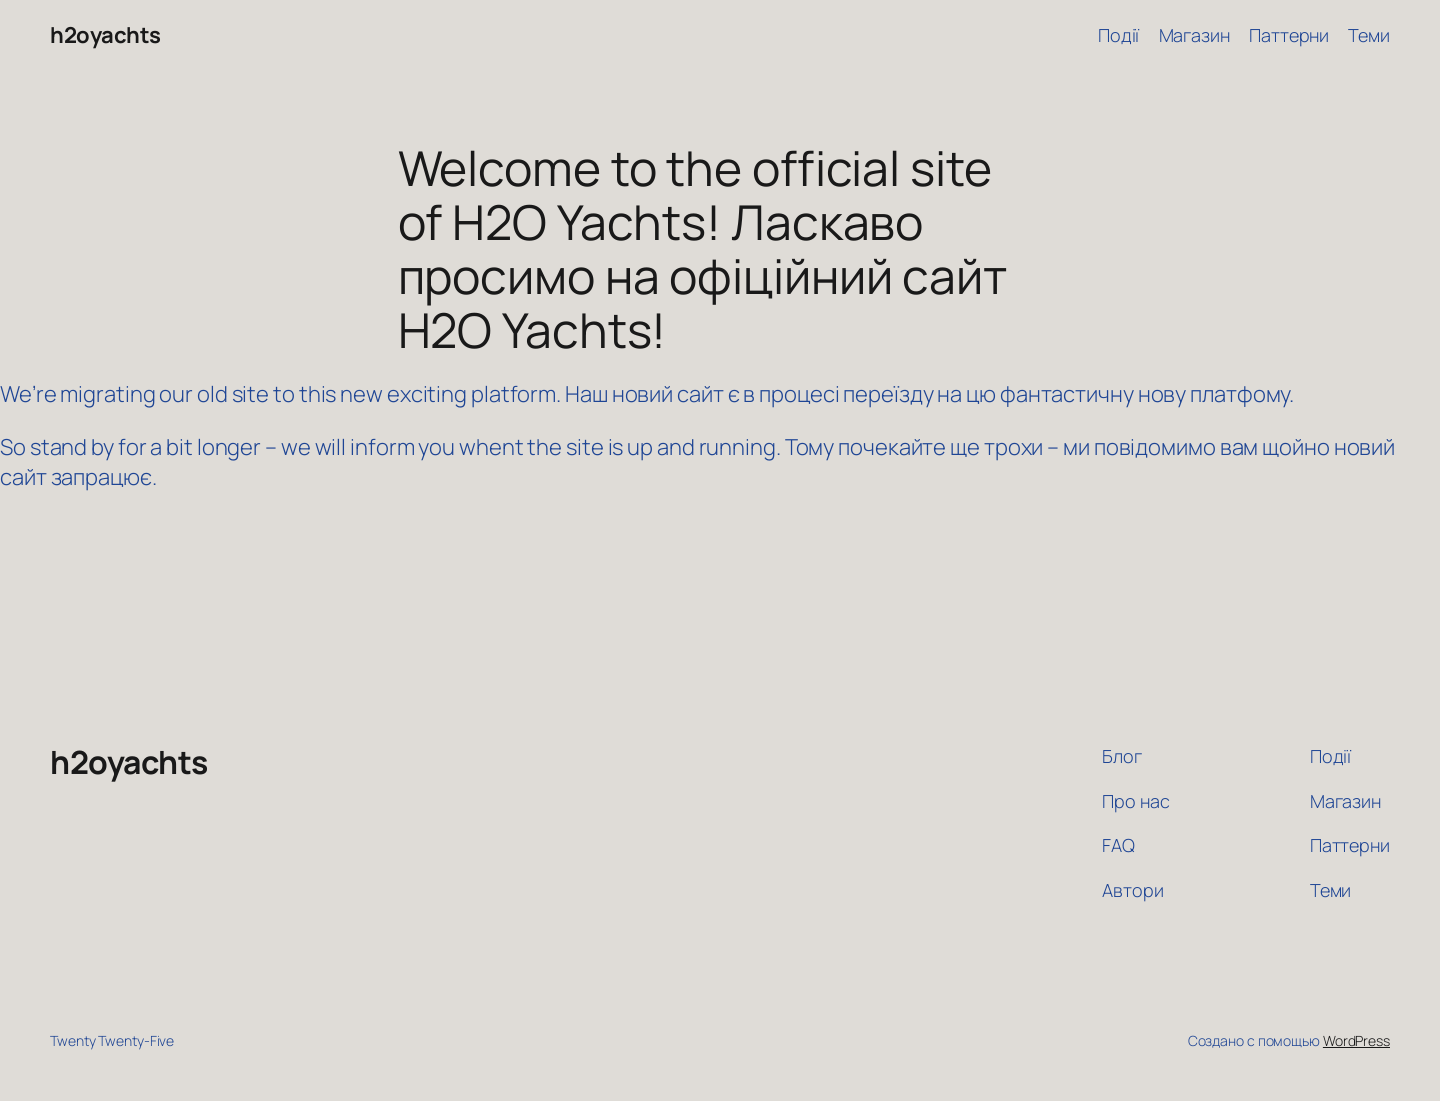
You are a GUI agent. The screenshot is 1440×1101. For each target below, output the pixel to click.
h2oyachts (105, 35)
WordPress (1356, 1040)
